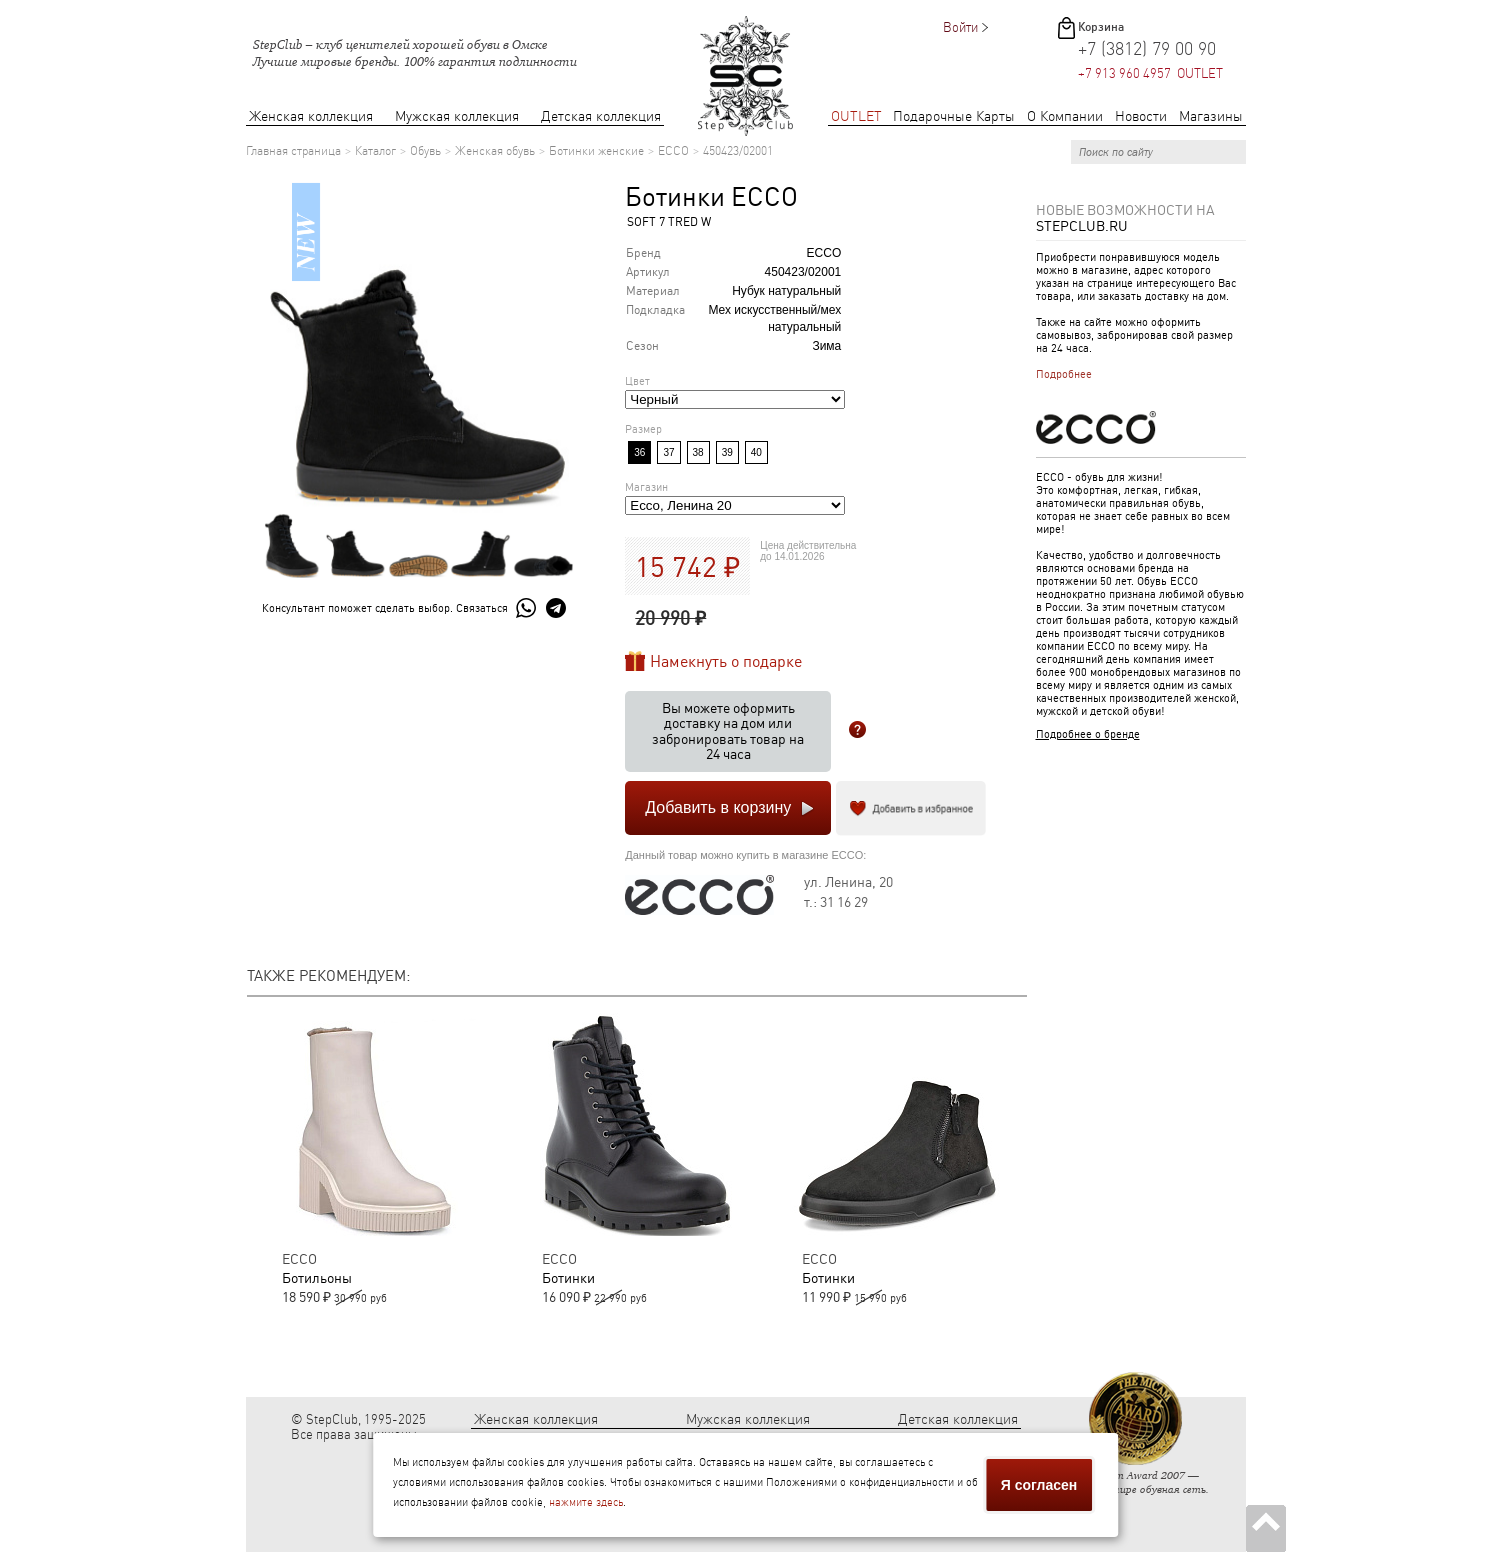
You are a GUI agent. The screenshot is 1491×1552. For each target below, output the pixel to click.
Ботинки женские (596, 151)
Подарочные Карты (954, 116)
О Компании (1065, 116)
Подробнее (1064, 374)
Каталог (375, 151)
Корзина (1101, 27)
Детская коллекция (601, 116)
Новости (1141, 116)
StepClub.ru (1082, 226)
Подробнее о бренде (1088, 734)
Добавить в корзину (718, 807)
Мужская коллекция (457, 116)
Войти (960, 27)
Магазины (1211, 116)
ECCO (673, 151)
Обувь (425, 151)
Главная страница (293, 151)
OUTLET (856, 116)
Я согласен (1039, 1485)
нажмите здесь (586, 1502)
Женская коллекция (311, 116)
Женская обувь (495, 151)
